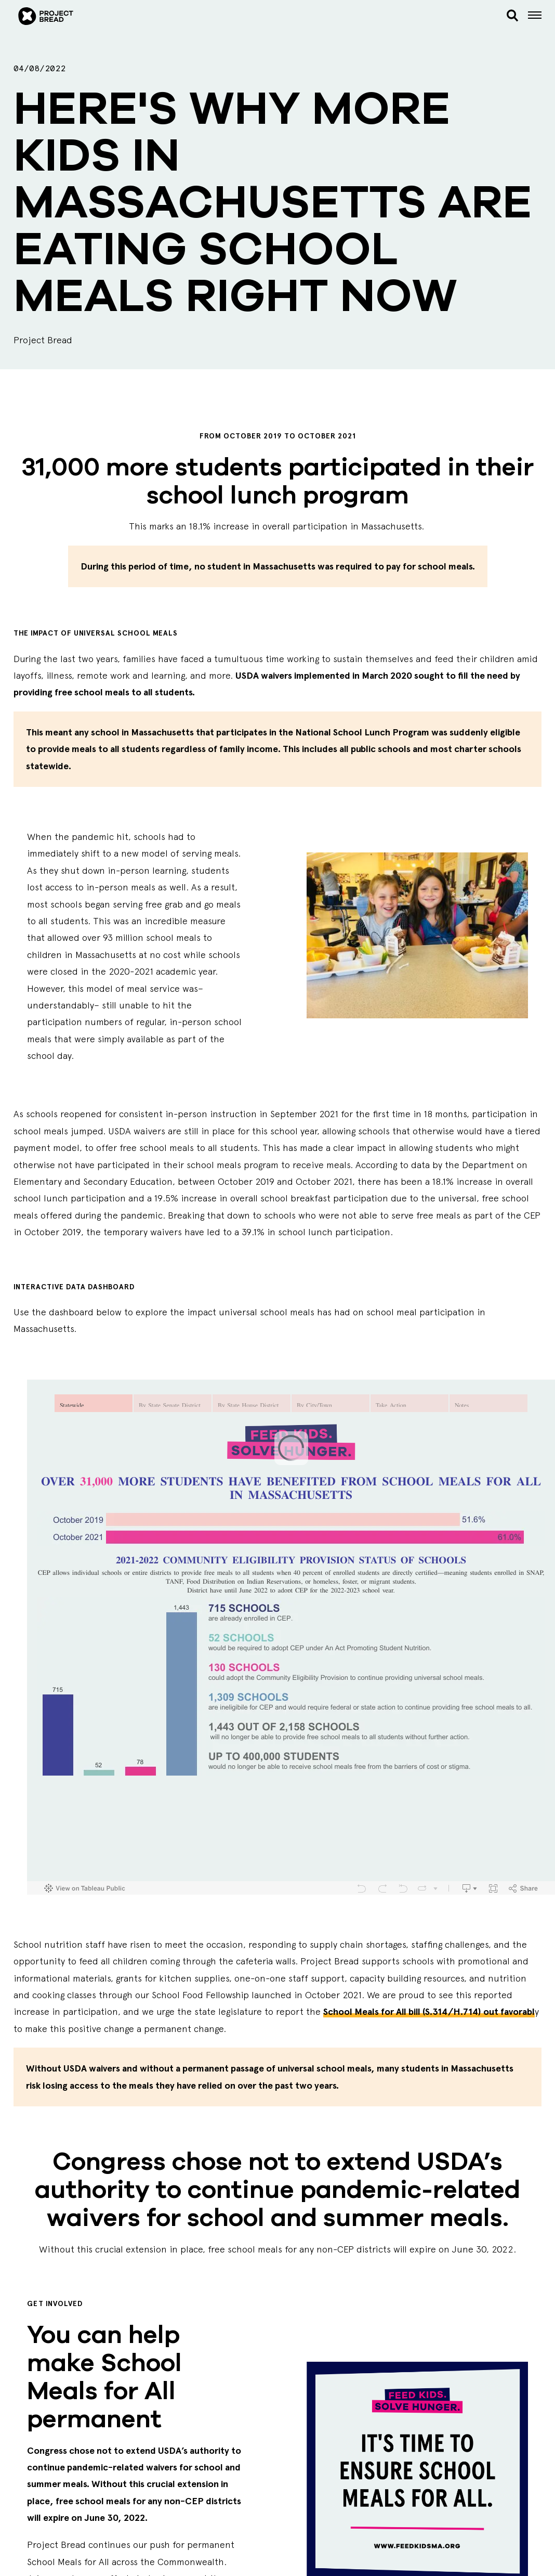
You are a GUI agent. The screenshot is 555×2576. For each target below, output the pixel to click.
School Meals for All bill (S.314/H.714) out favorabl (429, 2011)
